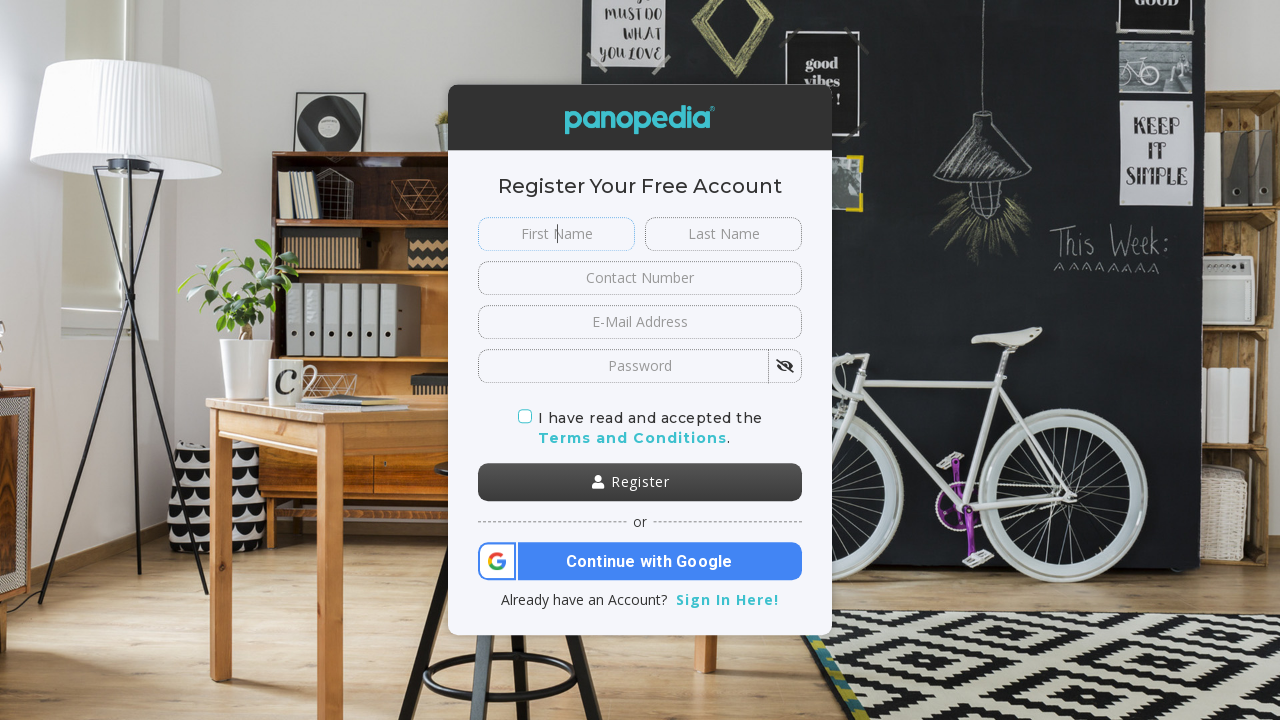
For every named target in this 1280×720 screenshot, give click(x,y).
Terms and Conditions (632, 438)
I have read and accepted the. (640, 428)
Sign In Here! (727, 600)
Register (631, 482)
